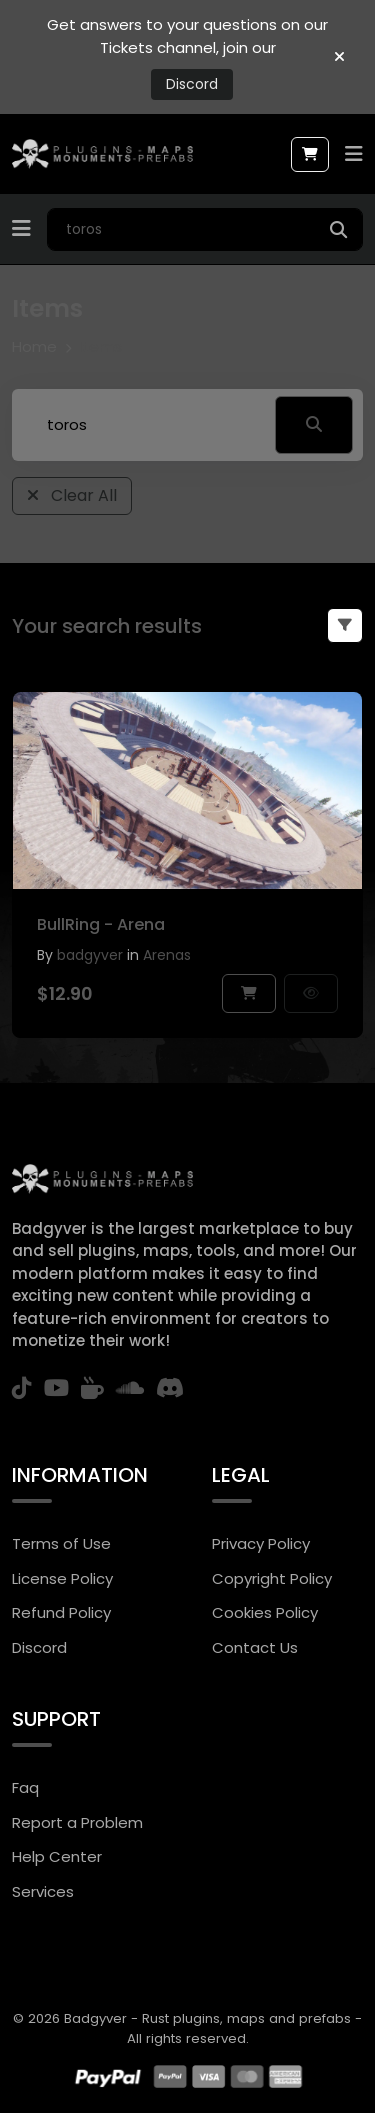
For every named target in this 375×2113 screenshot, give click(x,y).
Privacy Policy (261, 1543)
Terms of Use (61, 1543)
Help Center (57, 1856)
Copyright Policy (272, 1578)
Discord (192, 84)
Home (34, 346)
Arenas (167, 955)
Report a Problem (77, 1822)
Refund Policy (61, 1612)
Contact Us (255, 1647)
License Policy (62, 1578)
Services (43, 1891)
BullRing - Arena (101, 924)
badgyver (90, 955)
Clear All (72, 495)
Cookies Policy (265, 1612)
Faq (25, 1787)
